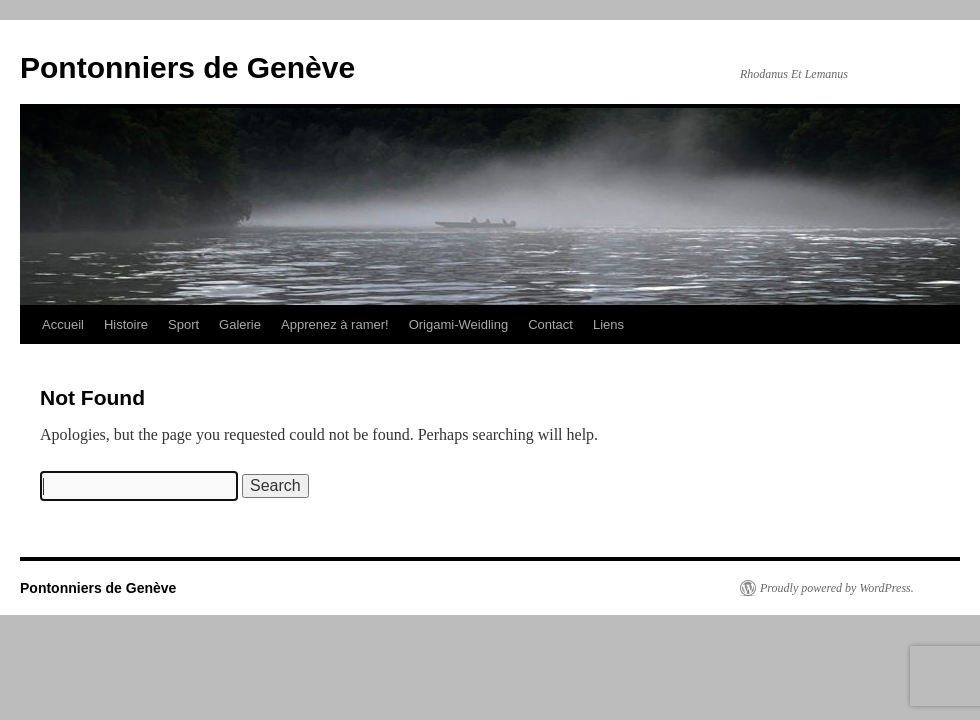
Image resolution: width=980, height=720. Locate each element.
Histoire (126, 324)
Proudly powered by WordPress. (837, 588)
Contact (550, 324)
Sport (183, 324)
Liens (608, 324)
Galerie (240, 324)
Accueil (63, 324)
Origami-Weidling (458, 324)
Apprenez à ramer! (335, 324)
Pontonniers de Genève (187, 67)
